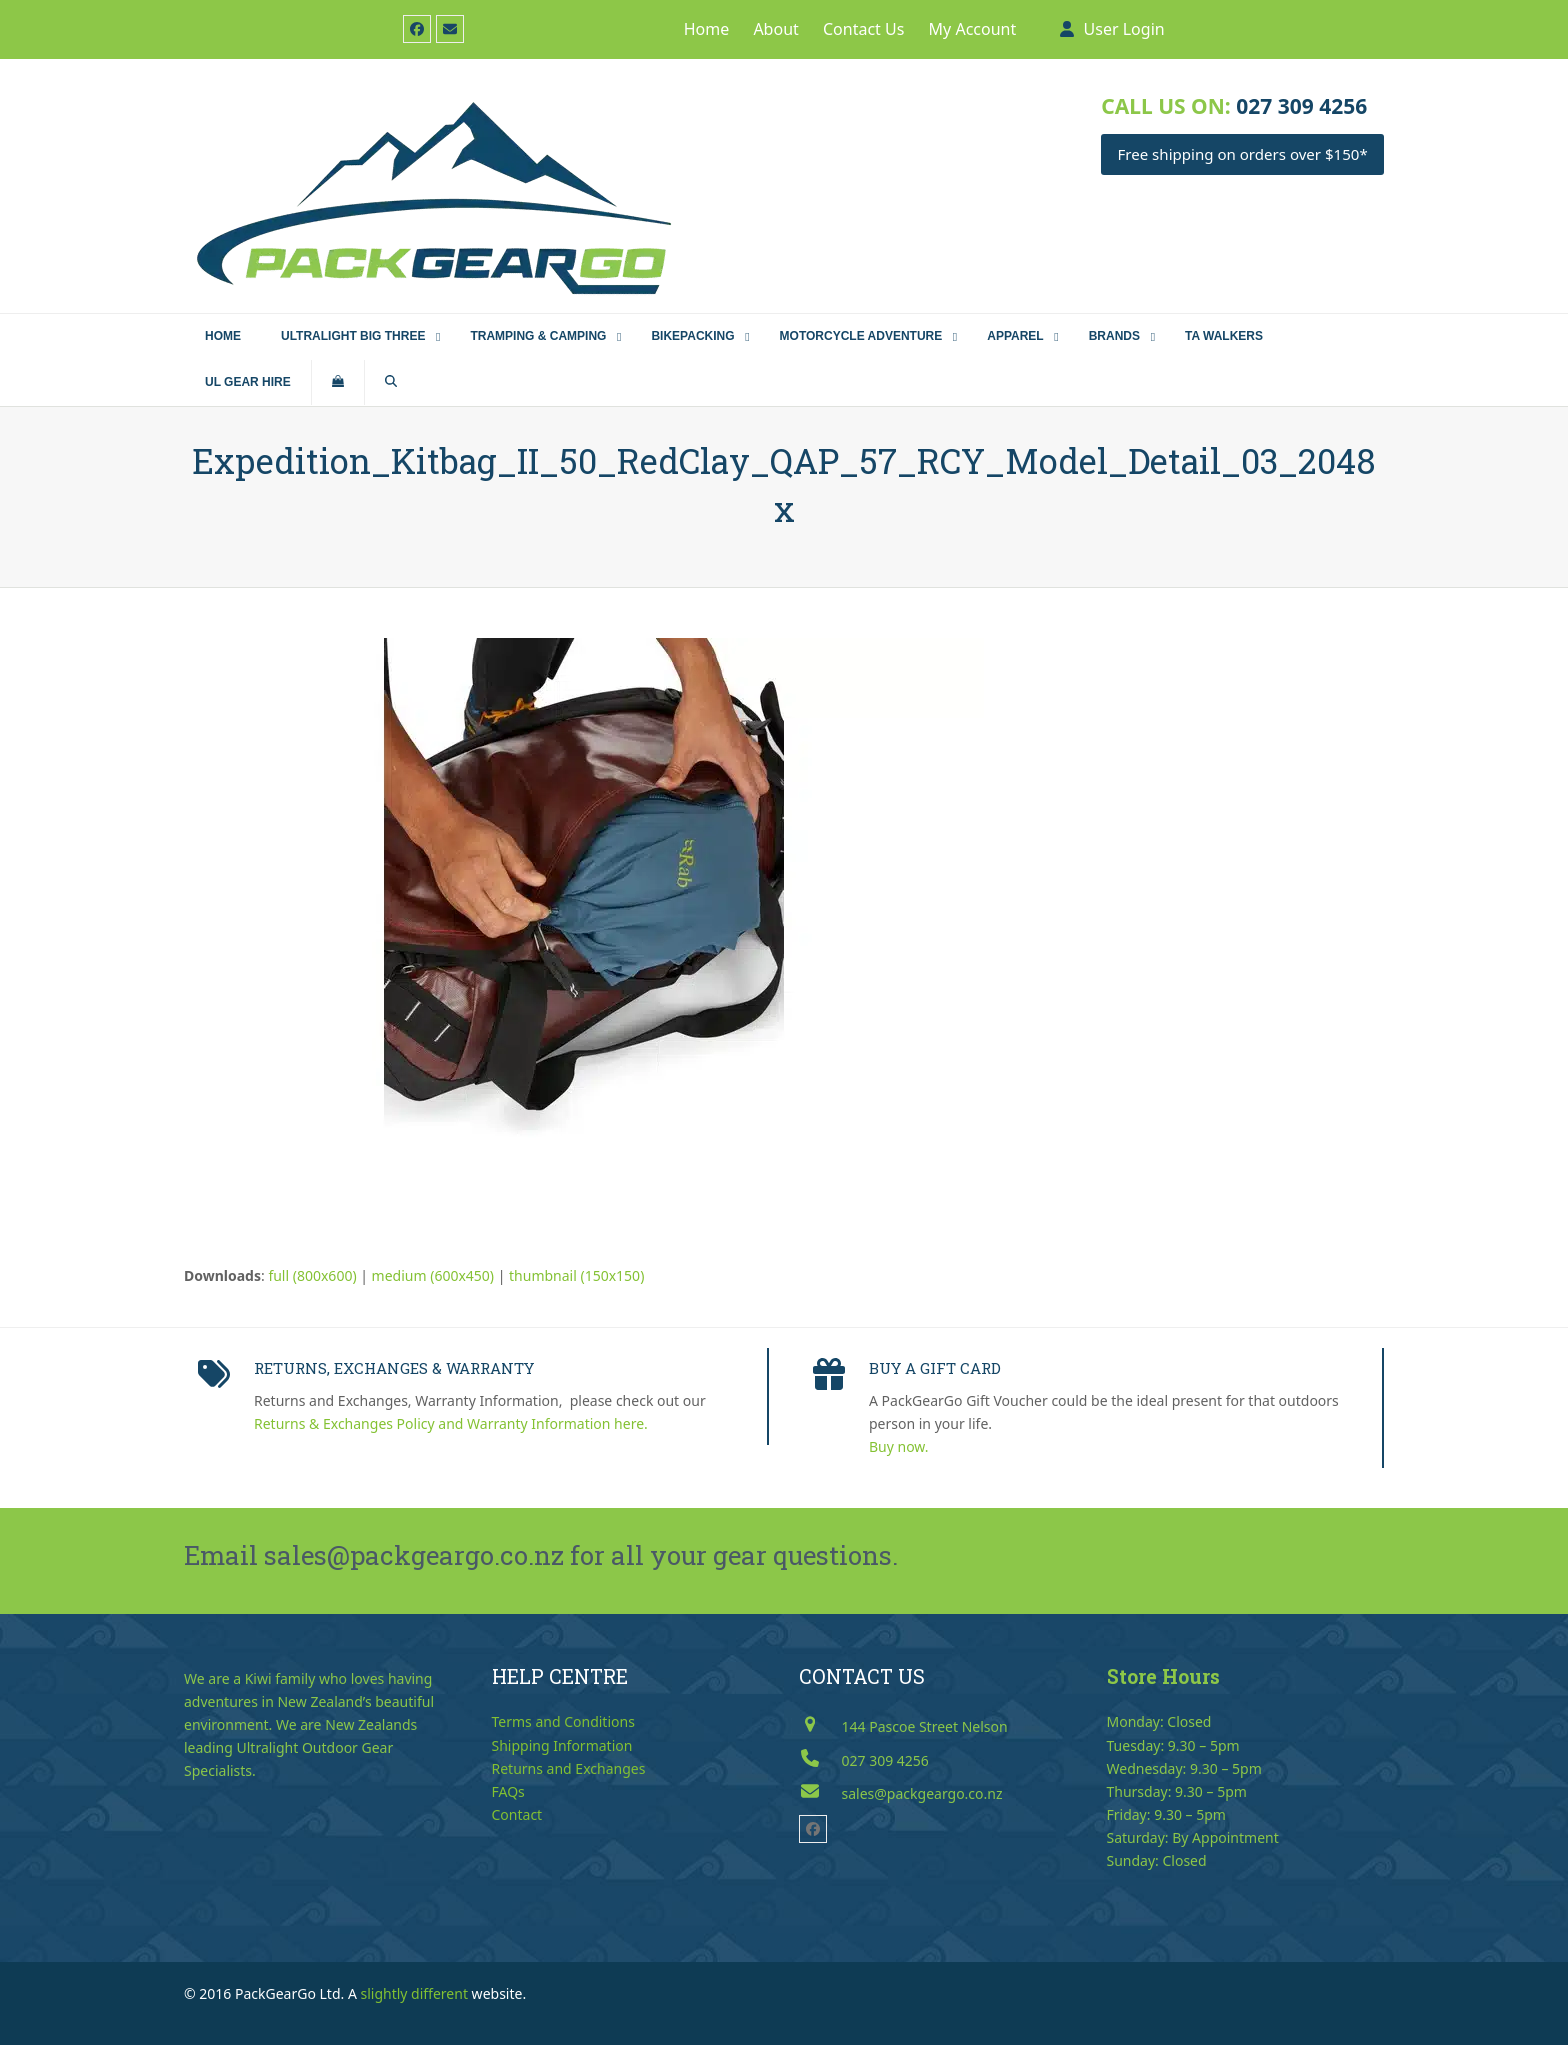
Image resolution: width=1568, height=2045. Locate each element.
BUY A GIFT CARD (935, 1368)
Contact (517, 1814)
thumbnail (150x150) (576, 1275)
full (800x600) (312, 1275)
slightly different (414, 1993)
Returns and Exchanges (569, 1768)
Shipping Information (562, 1745)
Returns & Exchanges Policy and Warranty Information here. (451, 1423)
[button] (338, 383)
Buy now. (899, 1446)
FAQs (508, 1791)
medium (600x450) (433, 1275)
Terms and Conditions (563, 1721)
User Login (1124, 29)
